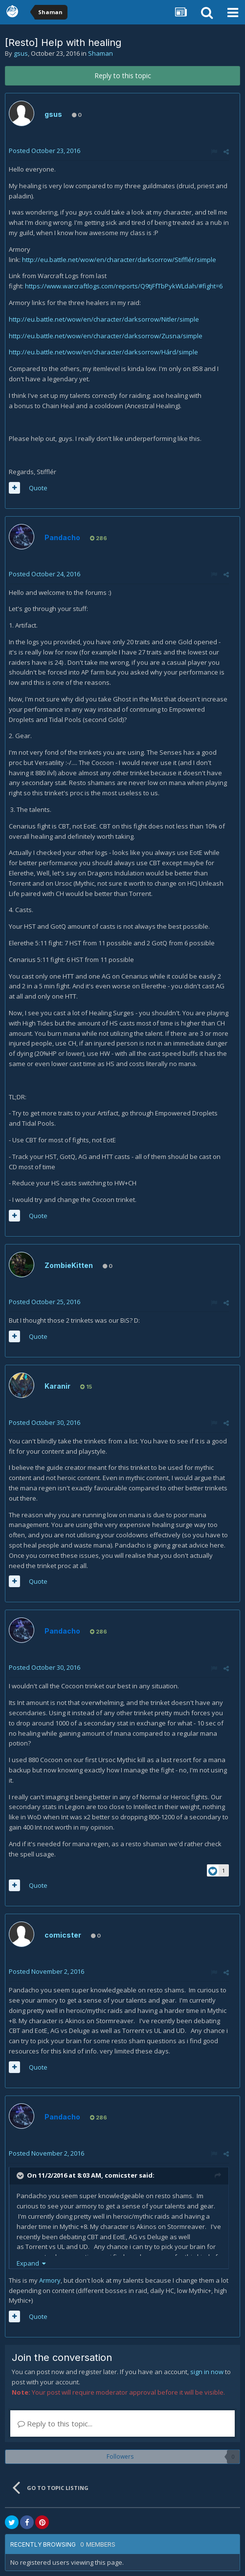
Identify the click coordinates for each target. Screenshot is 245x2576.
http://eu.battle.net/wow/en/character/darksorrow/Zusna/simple (105, 335)
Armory (50, 2280)
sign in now (206, 2371)
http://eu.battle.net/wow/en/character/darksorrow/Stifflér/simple (119, 259)
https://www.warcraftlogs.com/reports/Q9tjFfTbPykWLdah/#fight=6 (124, 286)
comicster (63, 1935)
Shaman (100, 53)
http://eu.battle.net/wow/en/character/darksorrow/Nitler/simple (104, 319)
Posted (44, 150)
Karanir (57, 1386)
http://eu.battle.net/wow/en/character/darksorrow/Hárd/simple (103, 352)
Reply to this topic (122, 75)
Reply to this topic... (55, 2423)
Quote (38, 487)
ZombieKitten (69, 1265)
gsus (21, 53)
